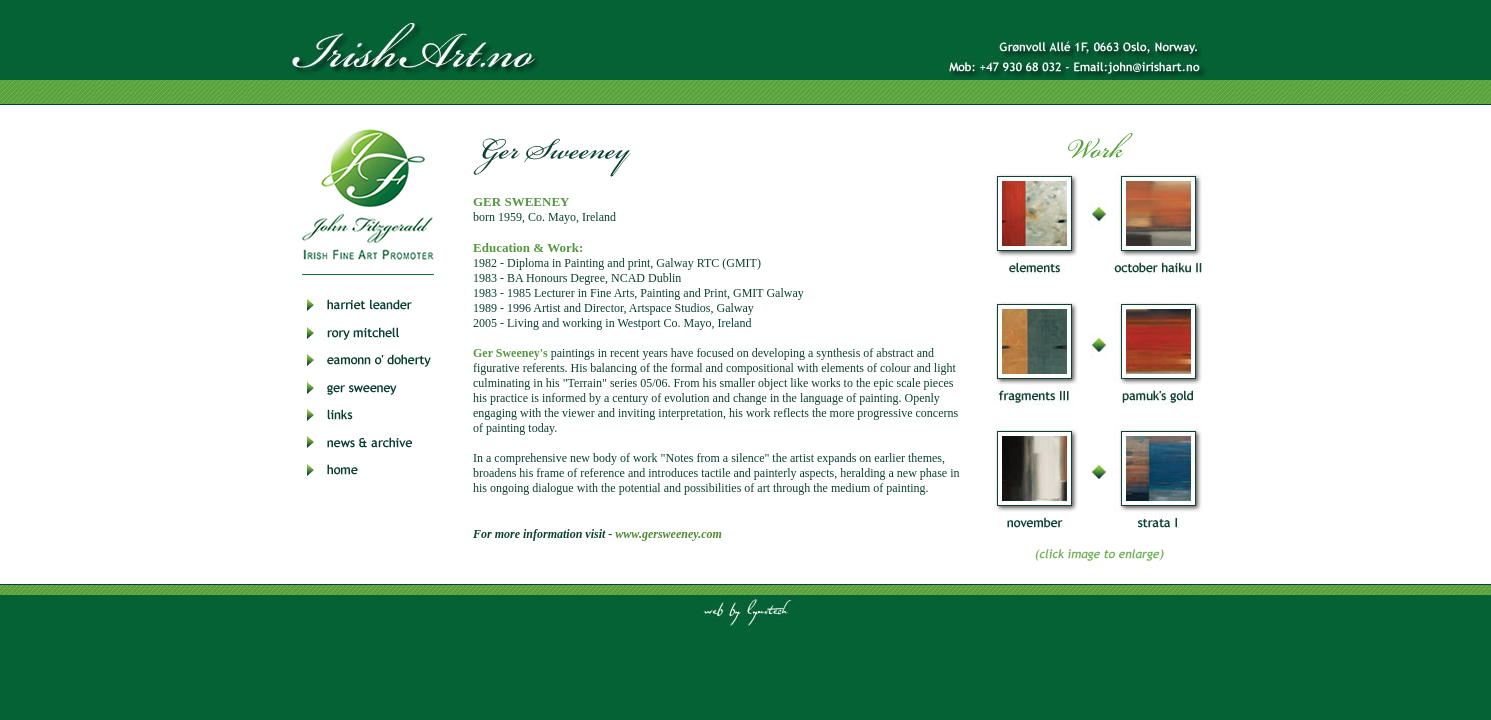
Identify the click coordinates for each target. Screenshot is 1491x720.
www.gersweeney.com (668, 534)
